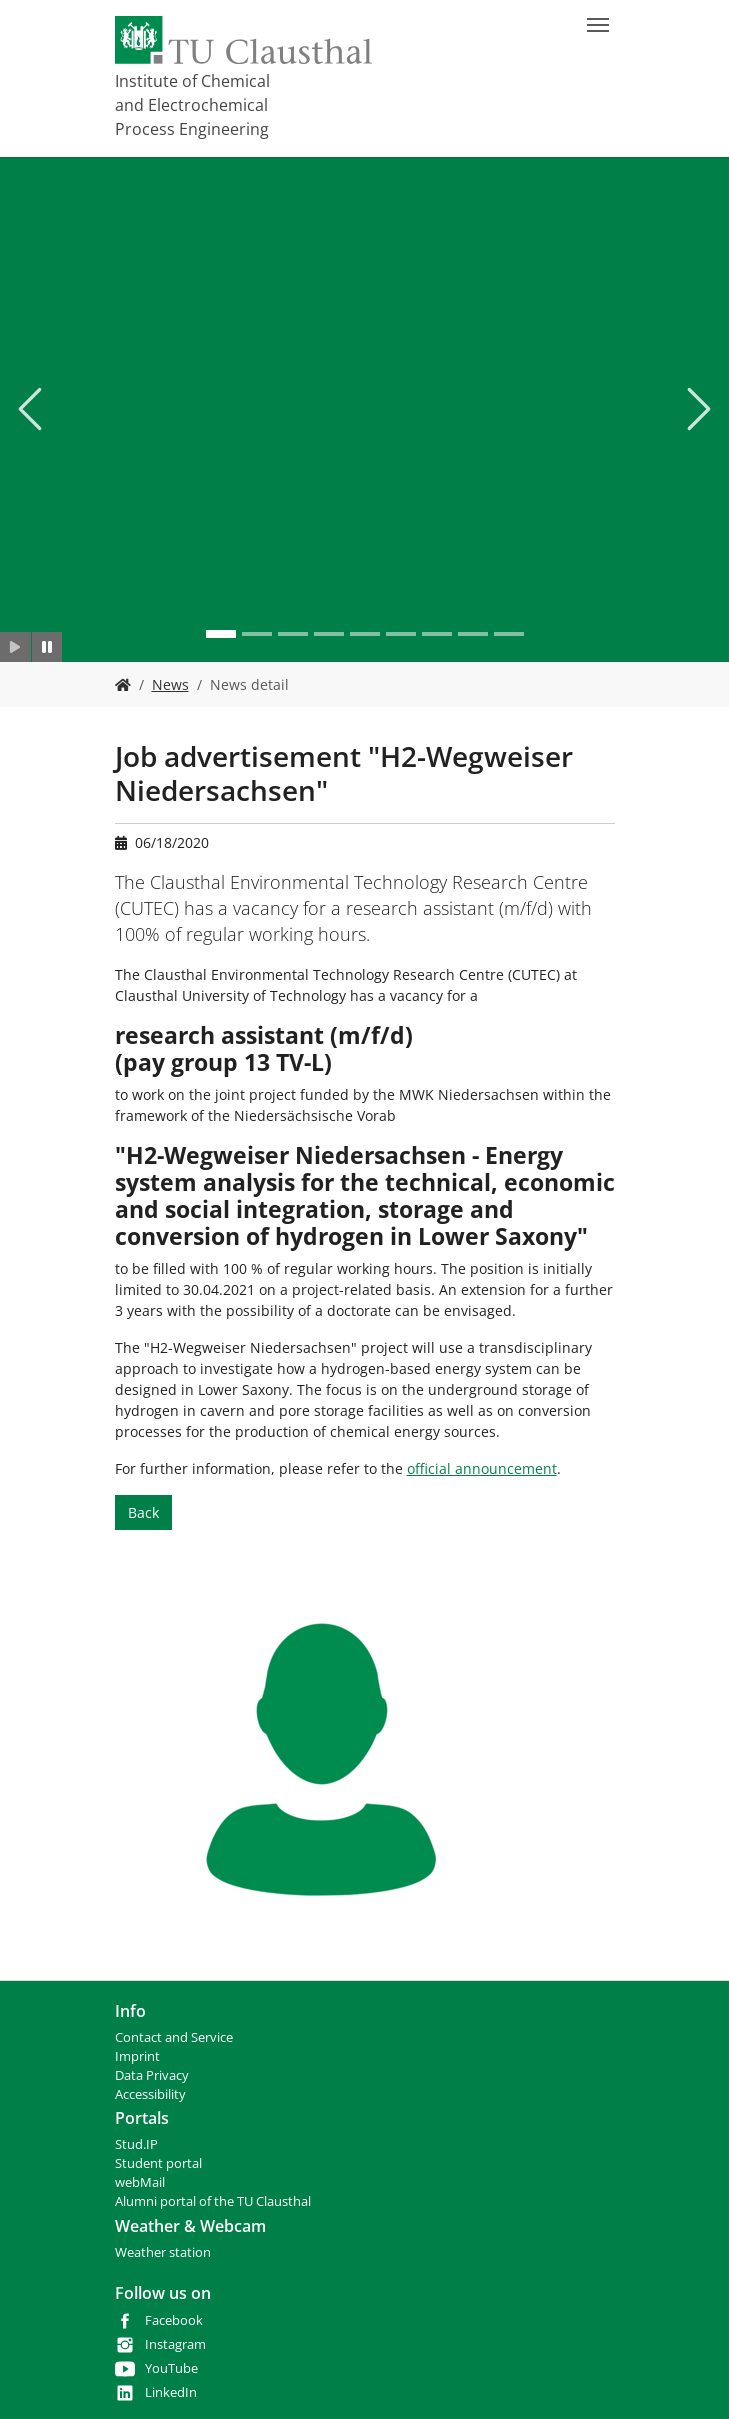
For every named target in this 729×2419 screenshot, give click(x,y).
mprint (139, 2056)
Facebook (174, 2320)
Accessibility (150, 2094)
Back (143, 1512)
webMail (140, 2182)
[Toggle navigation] (598, 25)
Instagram (175, 2344)
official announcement (482, 1468)
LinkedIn (171, 2392)
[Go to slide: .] (221, 634)
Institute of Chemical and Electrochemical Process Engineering (192, 105)
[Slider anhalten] (47, 647)
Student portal (158, 2163)
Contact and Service (174, 2037)
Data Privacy (152, 2075)
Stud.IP (136, 2144)
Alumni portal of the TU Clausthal (213, 2201)
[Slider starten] (15, 647)
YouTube (171, 2368)
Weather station (163, 2252)
